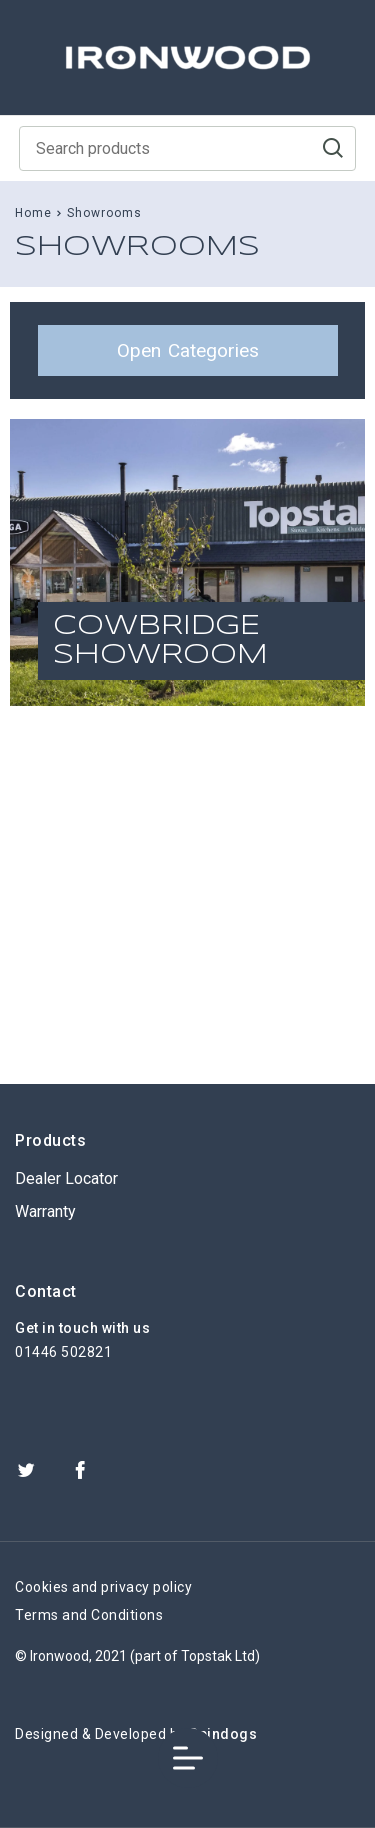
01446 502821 (63, 1352)
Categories (188, 350)
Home (33, 213)
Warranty (45, 1211)
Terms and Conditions (89, 1615)
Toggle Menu (188, 1758)
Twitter (26, 1470)
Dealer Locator (66, 1178)
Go (333, 148)
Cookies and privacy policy (103, 1587)
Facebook (80, 1470)
